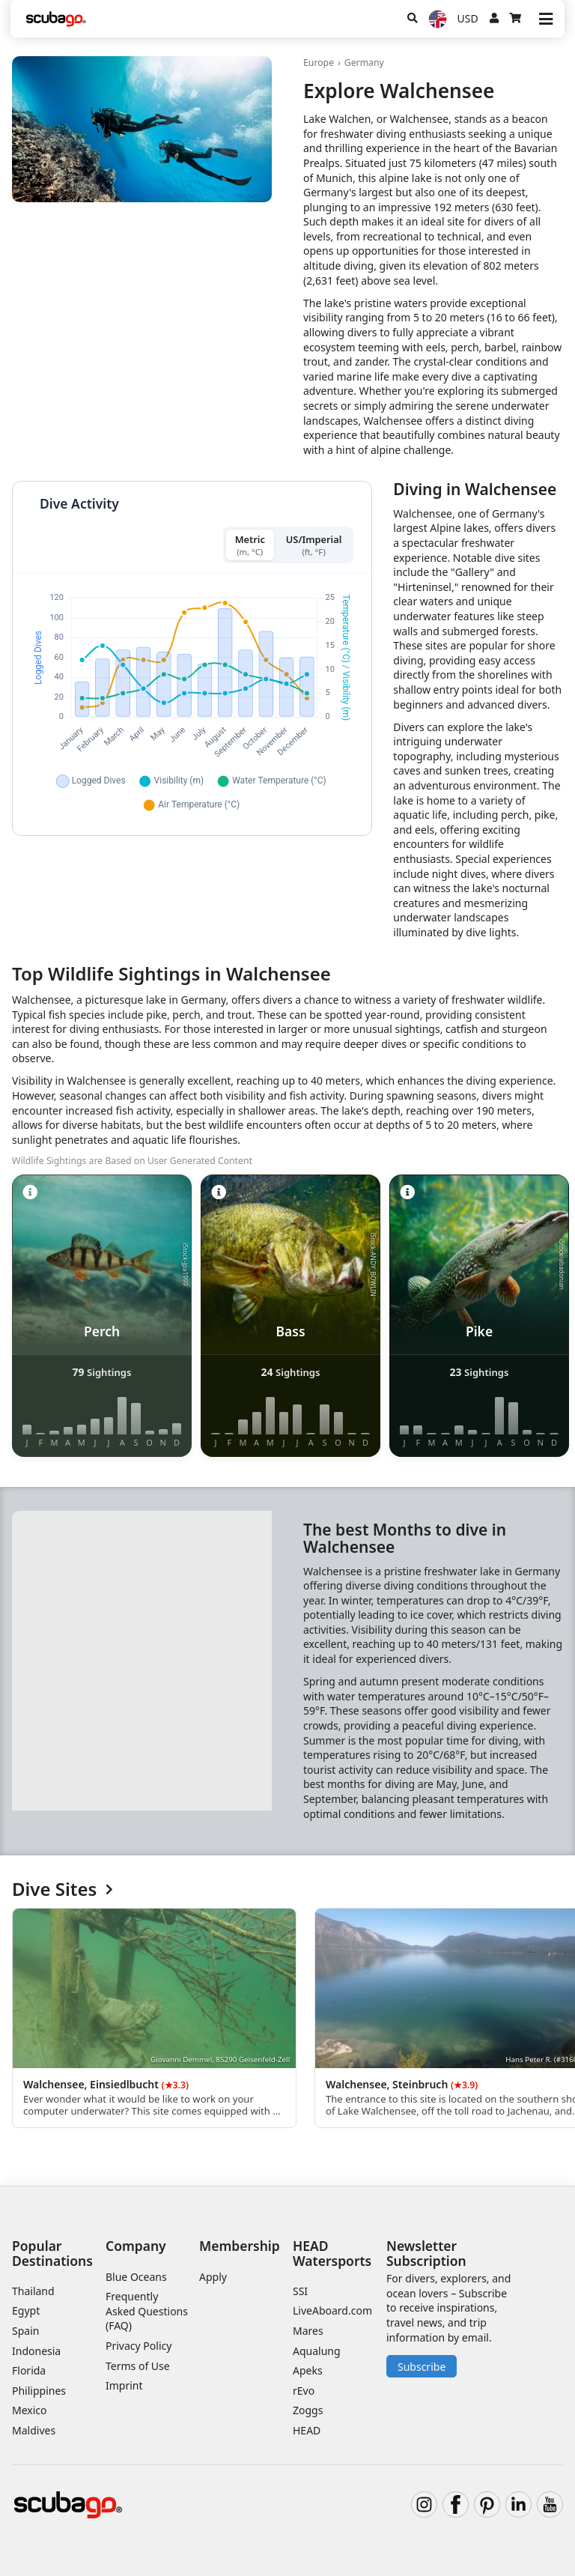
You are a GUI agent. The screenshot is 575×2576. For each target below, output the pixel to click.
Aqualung (317, 2351)
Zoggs (308, 2410)
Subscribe (421, 2367)
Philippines (39, 2390)
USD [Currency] (467, 18)
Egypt (26, 2310)
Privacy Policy (138, 2346)
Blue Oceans (136, 2277)
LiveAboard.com (332, 2310)
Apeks (308, 2370)
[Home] (56, 19)
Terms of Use (138, 2366)
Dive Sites (62, 1889)
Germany (364, 62)
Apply (213, 2277)
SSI (300, 2291)
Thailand (33, 2291)
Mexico (29, 2410)
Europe (318, 62)
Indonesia (36, 2351)
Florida (29, 2370)
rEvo (303, 2390)
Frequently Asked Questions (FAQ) (147, 2311)
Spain (25, 2331)
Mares (308, 2331)
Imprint (124, 2385)
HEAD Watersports (332, 2253)
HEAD (306, 2430)
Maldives (33, 2430)
